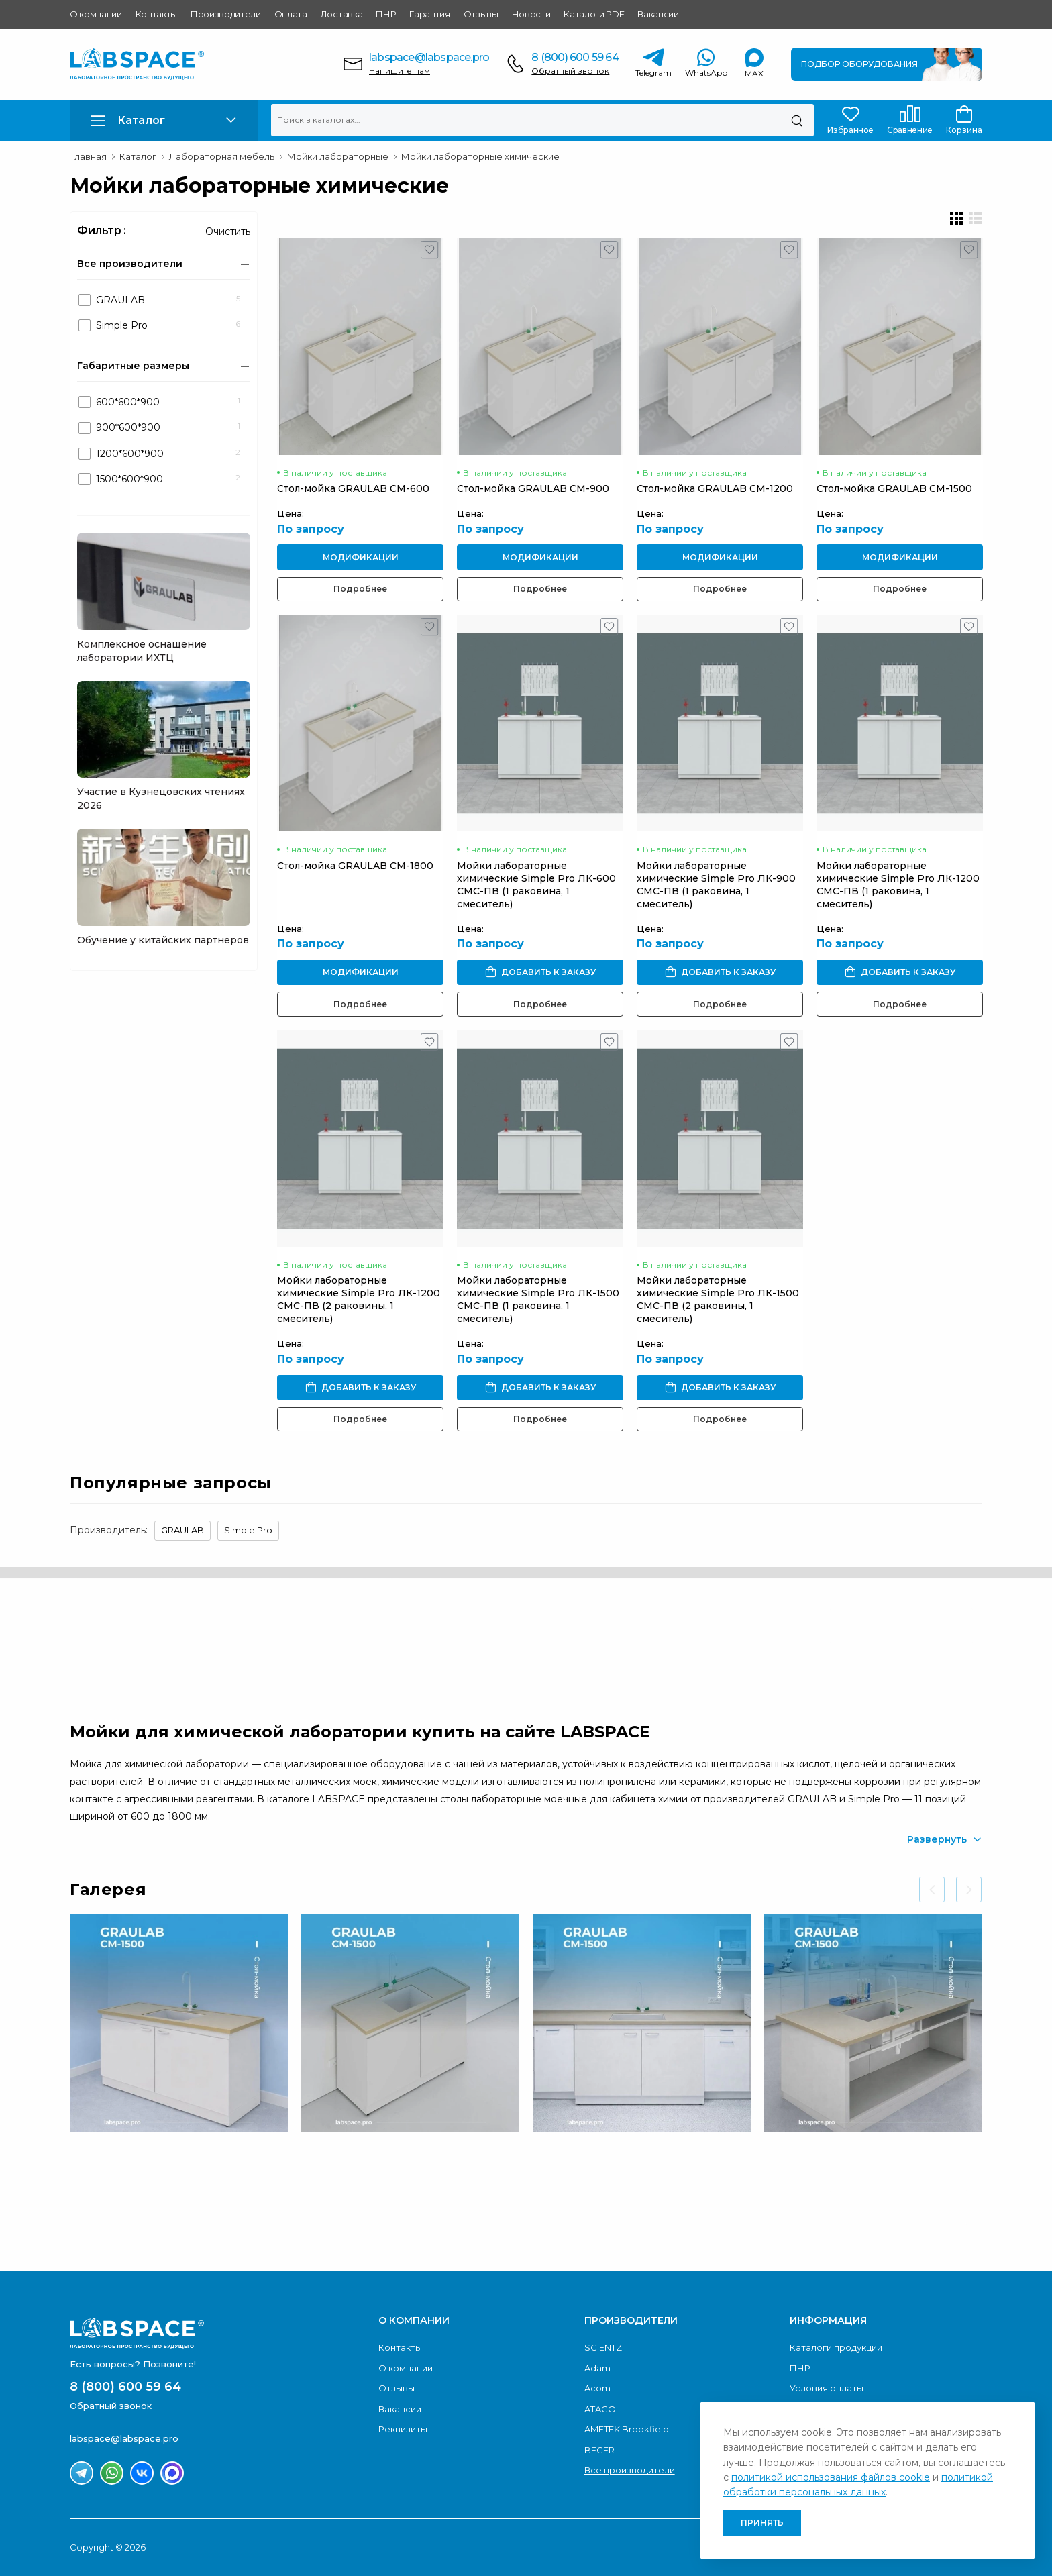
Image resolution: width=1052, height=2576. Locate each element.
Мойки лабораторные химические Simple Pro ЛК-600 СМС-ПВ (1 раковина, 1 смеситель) (536, 885)
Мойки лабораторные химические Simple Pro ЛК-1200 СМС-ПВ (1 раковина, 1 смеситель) (898, 885)
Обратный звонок (570, 71)
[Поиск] (797, 120)
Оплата (290, 14)
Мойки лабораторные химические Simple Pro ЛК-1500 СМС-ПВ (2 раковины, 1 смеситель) (718, 1299)
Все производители (629, 2470)
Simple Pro (248, 1530)
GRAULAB (182, 1530)
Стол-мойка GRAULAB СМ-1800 (355, 866)
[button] (164, 120)
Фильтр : (101, 230)
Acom (597, 2388)
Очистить (227, 231)
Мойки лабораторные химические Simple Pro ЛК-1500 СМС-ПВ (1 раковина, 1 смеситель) (538, 1299)
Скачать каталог (899, 2208)
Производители (226, 14)
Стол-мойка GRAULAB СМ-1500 (894, 488)
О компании (96, 14)
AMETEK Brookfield (626, 2429)
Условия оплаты (826, 2388)
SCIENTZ (603, 2347)
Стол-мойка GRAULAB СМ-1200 (715, 488)
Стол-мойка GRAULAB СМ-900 (533, 488)
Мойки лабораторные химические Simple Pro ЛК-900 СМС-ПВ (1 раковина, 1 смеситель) (716, 885)
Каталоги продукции (836, 2347)
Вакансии (657, 14)
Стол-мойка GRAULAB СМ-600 (353, 488)
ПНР (386, 14)
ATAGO (600, 2409)
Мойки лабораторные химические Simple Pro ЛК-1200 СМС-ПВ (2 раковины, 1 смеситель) (358, 1299)
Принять (762, 2523)
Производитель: (109, 1530)
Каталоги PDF (594, 14)
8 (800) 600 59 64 (574, 57)
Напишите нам (399, 71)
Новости (531, 14)
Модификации (361, 557)
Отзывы (481, 14)
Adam (597, 2368)
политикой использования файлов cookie (830, 2477)
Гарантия (429, 14)
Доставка (341, 14)
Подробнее (360, 589)
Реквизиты (402, 2429)
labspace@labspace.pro (429, 57)
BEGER (599, 2449)
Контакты (156, 14)
